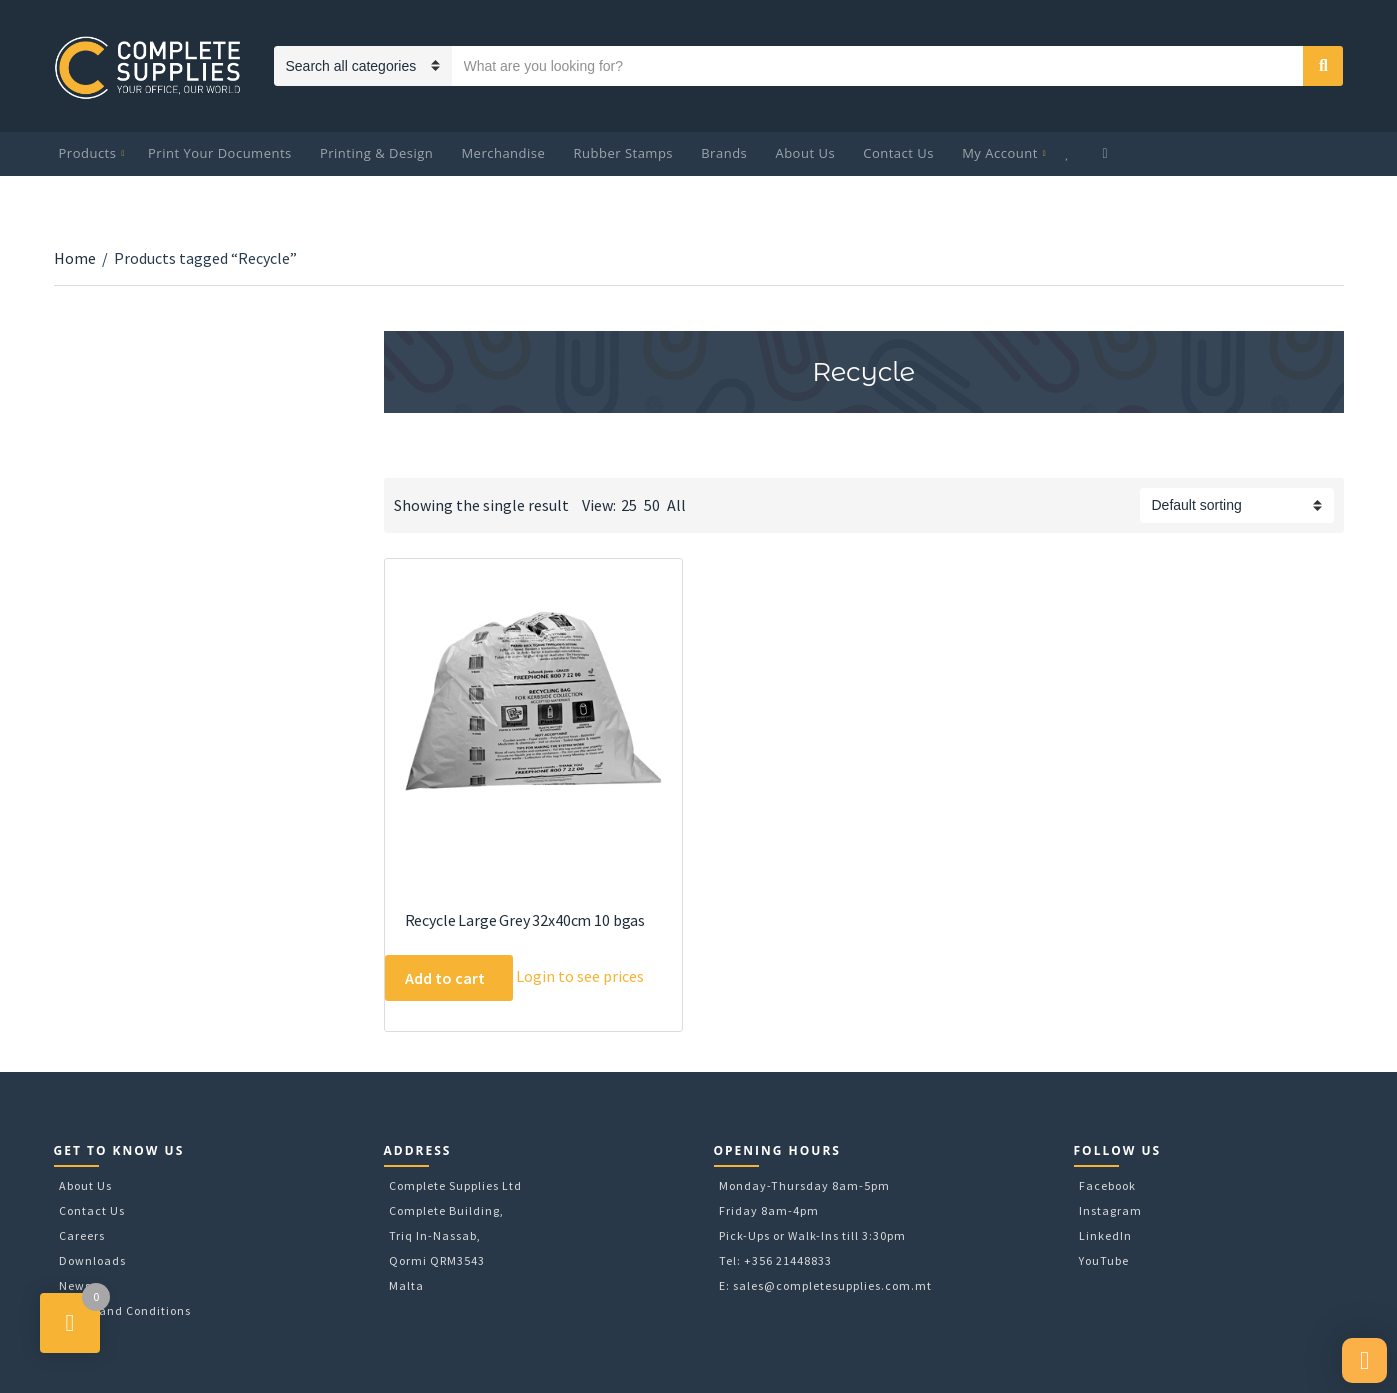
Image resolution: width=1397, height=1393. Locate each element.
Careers (82, 1235)
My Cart (1107, 154)
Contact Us (898, 153)
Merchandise (503, 153)
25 (629, 505)
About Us (805, 153)
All (676, 505)
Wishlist (1069, 154)
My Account (1000, 153)
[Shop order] (1237, 505)
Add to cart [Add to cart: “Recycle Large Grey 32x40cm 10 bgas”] (445, 978)
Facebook (1107, 1185)
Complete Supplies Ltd (455, 1185)
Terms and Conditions (125, 1310)
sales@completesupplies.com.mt (832, 1285)
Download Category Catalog (401, 460)
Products (88, 153)
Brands (724, 153)
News (75, 1285)
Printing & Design (376, 153)
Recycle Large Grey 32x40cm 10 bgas (525, 920)
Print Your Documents (220, 153)
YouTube (1104, 1260)
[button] (1364, 1360)
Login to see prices (580, 976)
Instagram (1110, 1210)
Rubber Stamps (623, 153)
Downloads (92, 1260)
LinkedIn (1105, 1235)
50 (652, 505)
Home (75, 258)
